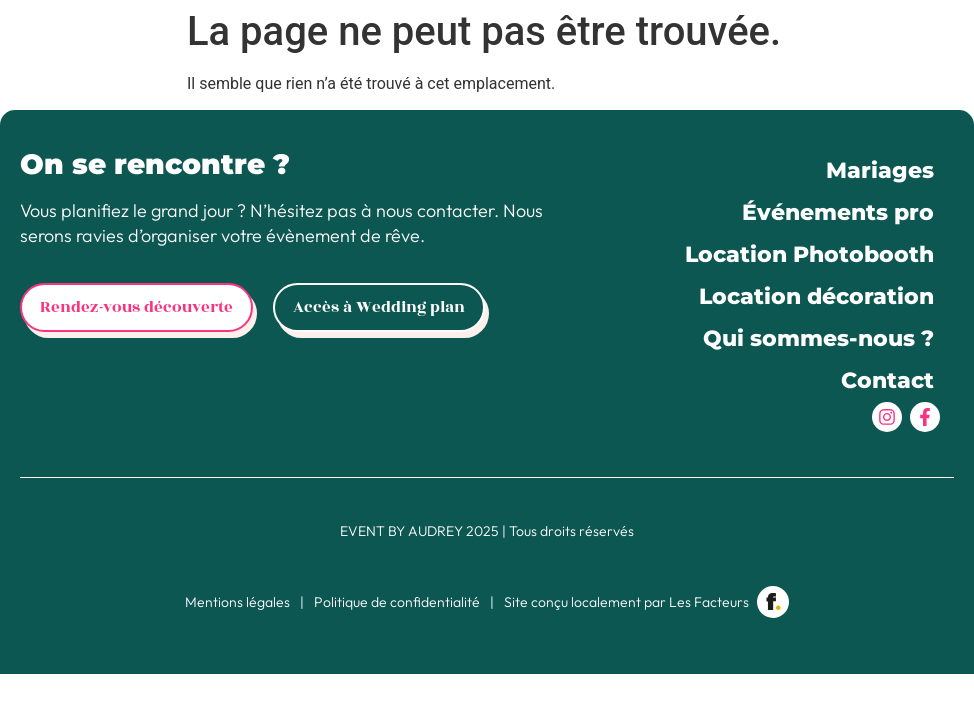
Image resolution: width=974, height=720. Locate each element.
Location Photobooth (809, 254)
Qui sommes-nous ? (818, 338)
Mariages (880, 170)
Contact (887, 380)
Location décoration (816, 296)
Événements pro (838, 212)
